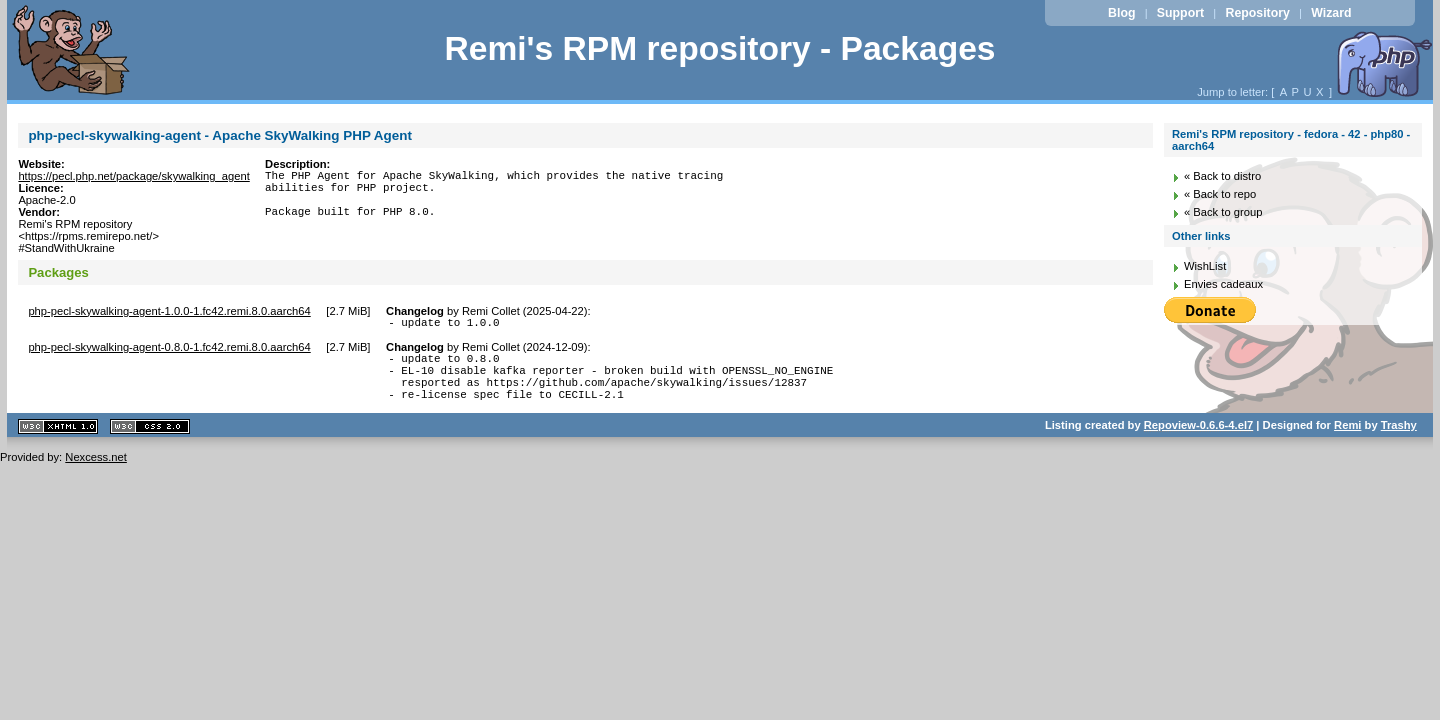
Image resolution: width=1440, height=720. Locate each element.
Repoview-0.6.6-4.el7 (1198, 440)
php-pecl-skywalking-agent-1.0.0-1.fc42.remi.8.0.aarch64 (169, 311)
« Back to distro (1222, 176)
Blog (1121, 13)
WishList (1205, 266)
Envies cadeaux (1223, 284)
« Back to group (1223, 212)
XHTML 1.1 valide (58, 441)
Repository (1258, 13)
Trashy (1399, 440)
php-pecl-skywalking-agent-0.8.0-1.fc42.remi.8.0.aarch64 (169, 350)
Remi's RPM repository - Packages (719, 48)
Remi (1347, 440)
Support (1180, 13)
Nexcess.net (96, 472)
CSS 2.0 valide (150, 441)
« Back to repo (1220, 194)
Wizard (1331, 13)
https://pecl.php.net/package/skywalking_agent (133, 176)
